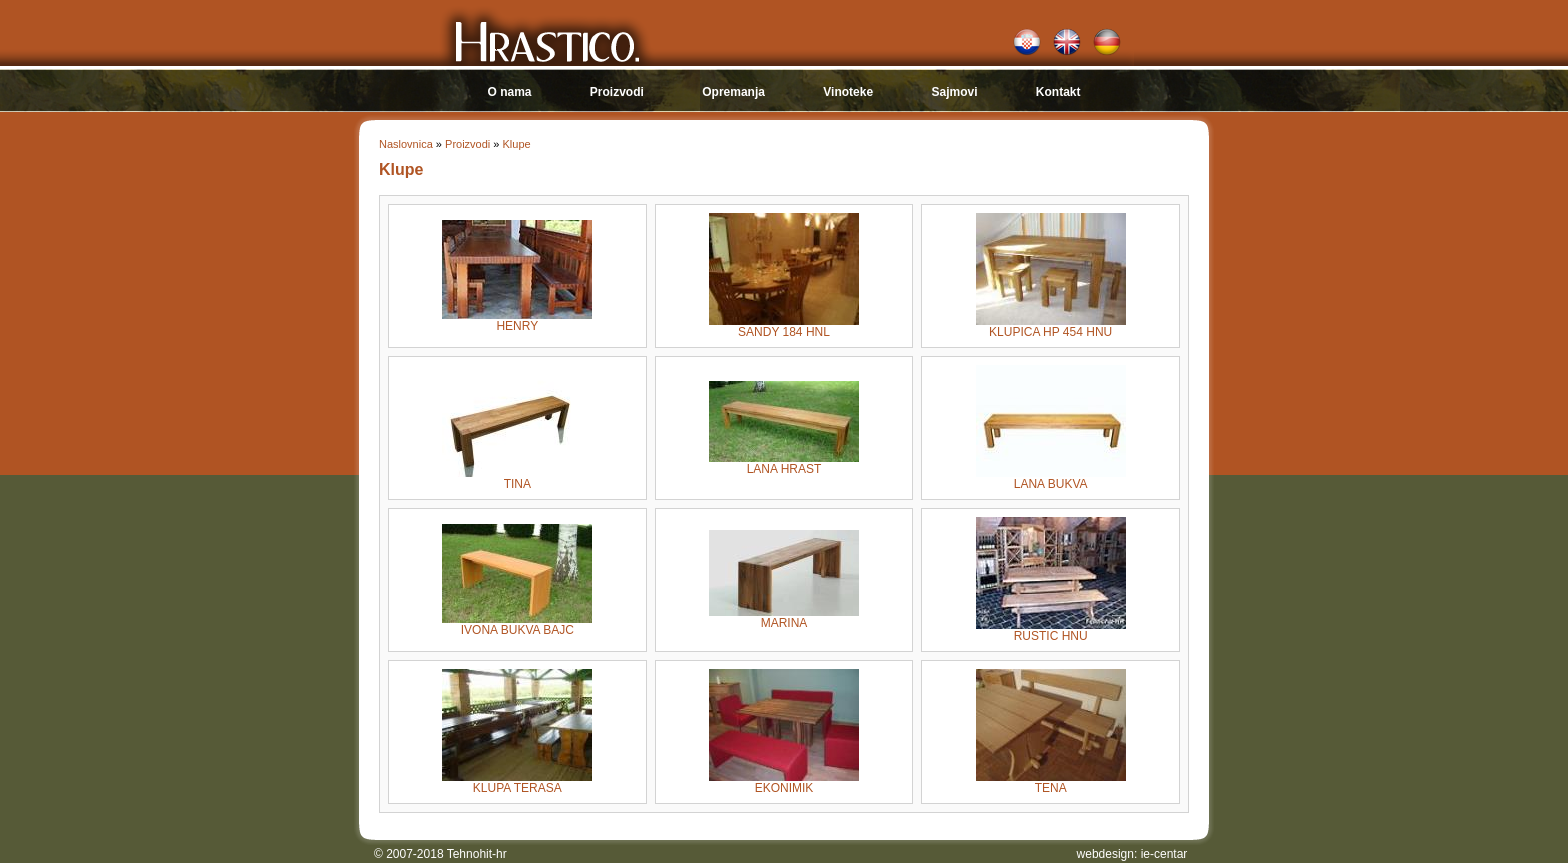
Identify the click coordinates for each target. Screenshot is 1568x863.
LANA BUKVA (1051, 478)
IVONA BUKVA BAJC (517, 624)
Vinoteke (848, 92)
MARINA (784, 617)
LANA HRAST (784, 463)
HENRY (517, 320)
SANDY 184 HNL (784, 326)
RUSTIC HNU (1051, 630)
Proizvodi (617, 92)
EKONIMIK (784, 782)
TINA (517, 478)
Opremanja (733, 92)
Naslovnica (406, 144)
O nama (509, 92)
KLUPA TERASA (517, 782)
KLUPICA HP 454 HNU (1051, 326)
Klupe (517, 144)
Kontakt (1058, 92)
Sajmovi (954, 92)
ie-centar (1164, 854)
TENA (1051, 782)
